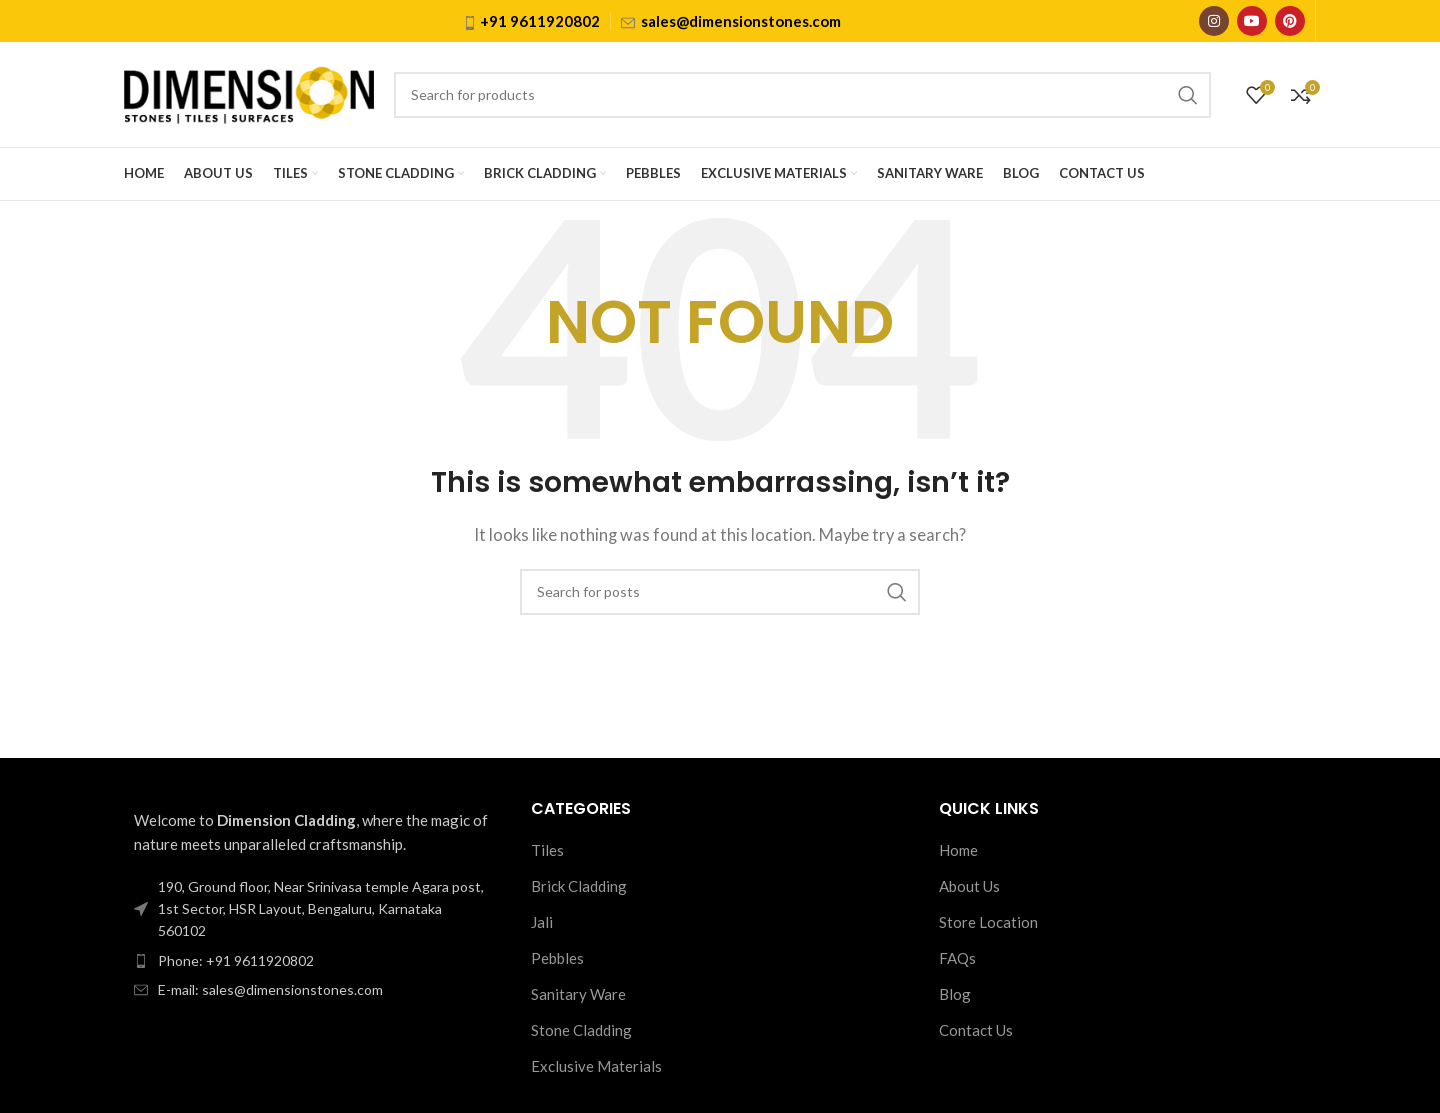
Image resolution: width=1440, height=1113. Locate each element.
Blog (955, 994)
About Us (969, 886)
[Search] (802, 95)
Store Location (988, 922)
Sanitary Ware (578, 994)
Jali (542, 922)
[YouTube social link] (1252, 21)
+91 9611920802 (540, 21)
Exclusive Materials (596, 1066)
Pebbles (557, 958)
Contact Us (976, 1030)
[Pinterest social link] (1290, 21)
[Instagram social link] (1214, 21)
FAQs (957, 958)
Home (958, 850)
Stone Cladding (581, 1030)
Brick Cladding (579, 886)
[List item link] (312, 961)
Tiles (547, 850)
